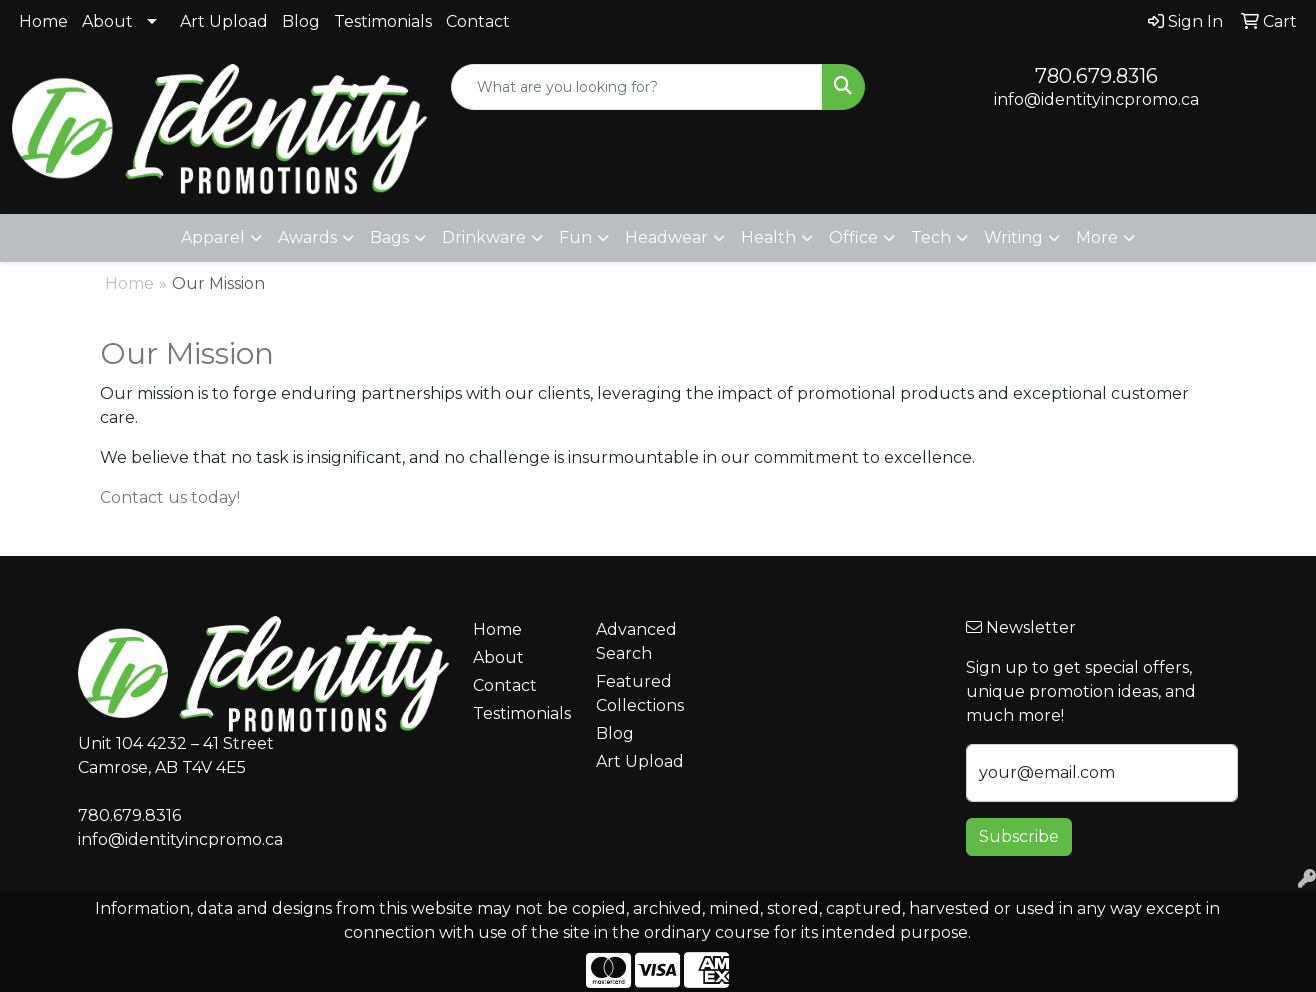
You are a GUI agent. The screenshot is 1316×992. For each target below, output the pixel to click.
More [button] (1097, 237)
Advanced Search (636, 641)
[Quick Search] (637, 87)
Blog (301, 21)
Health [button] (768, 237)
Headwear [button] (666, 237)
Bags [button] (389, 237)
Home (43, 21)
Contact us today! (170, 497)
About (107, 21)
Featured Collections (640, 693)
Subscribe (1019, 836)
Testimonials (383, 21)
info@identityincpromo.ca (1096, 99)
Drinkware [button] (484, 237)
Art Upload (224, 21)
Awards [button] (307, 237)
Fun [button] (575, 237)
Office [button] (853, 237)
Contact (478, 21)
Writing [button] (1013, 237)
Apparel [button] (213, 237)
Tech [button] (931, 237)
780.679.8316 (1096, 76)
